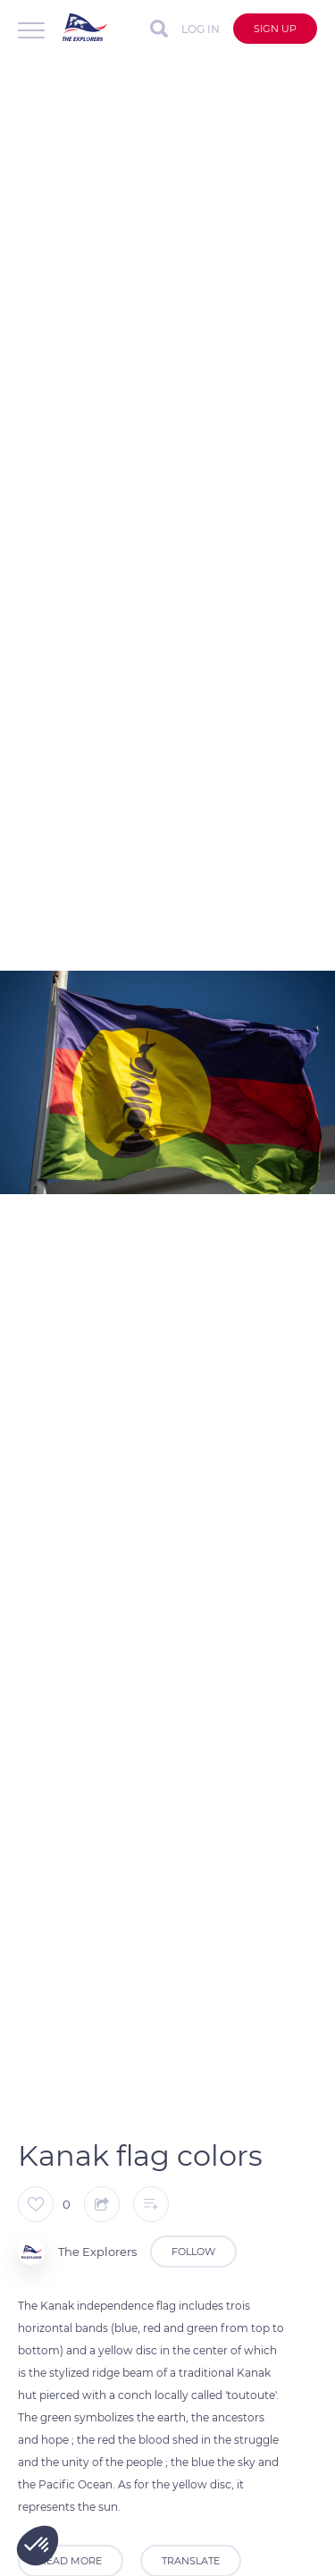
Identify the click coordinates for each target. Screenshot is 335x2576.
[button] (37, 2545)
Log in (200, 29)
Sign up (275, 28)
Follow (193, 2251)
